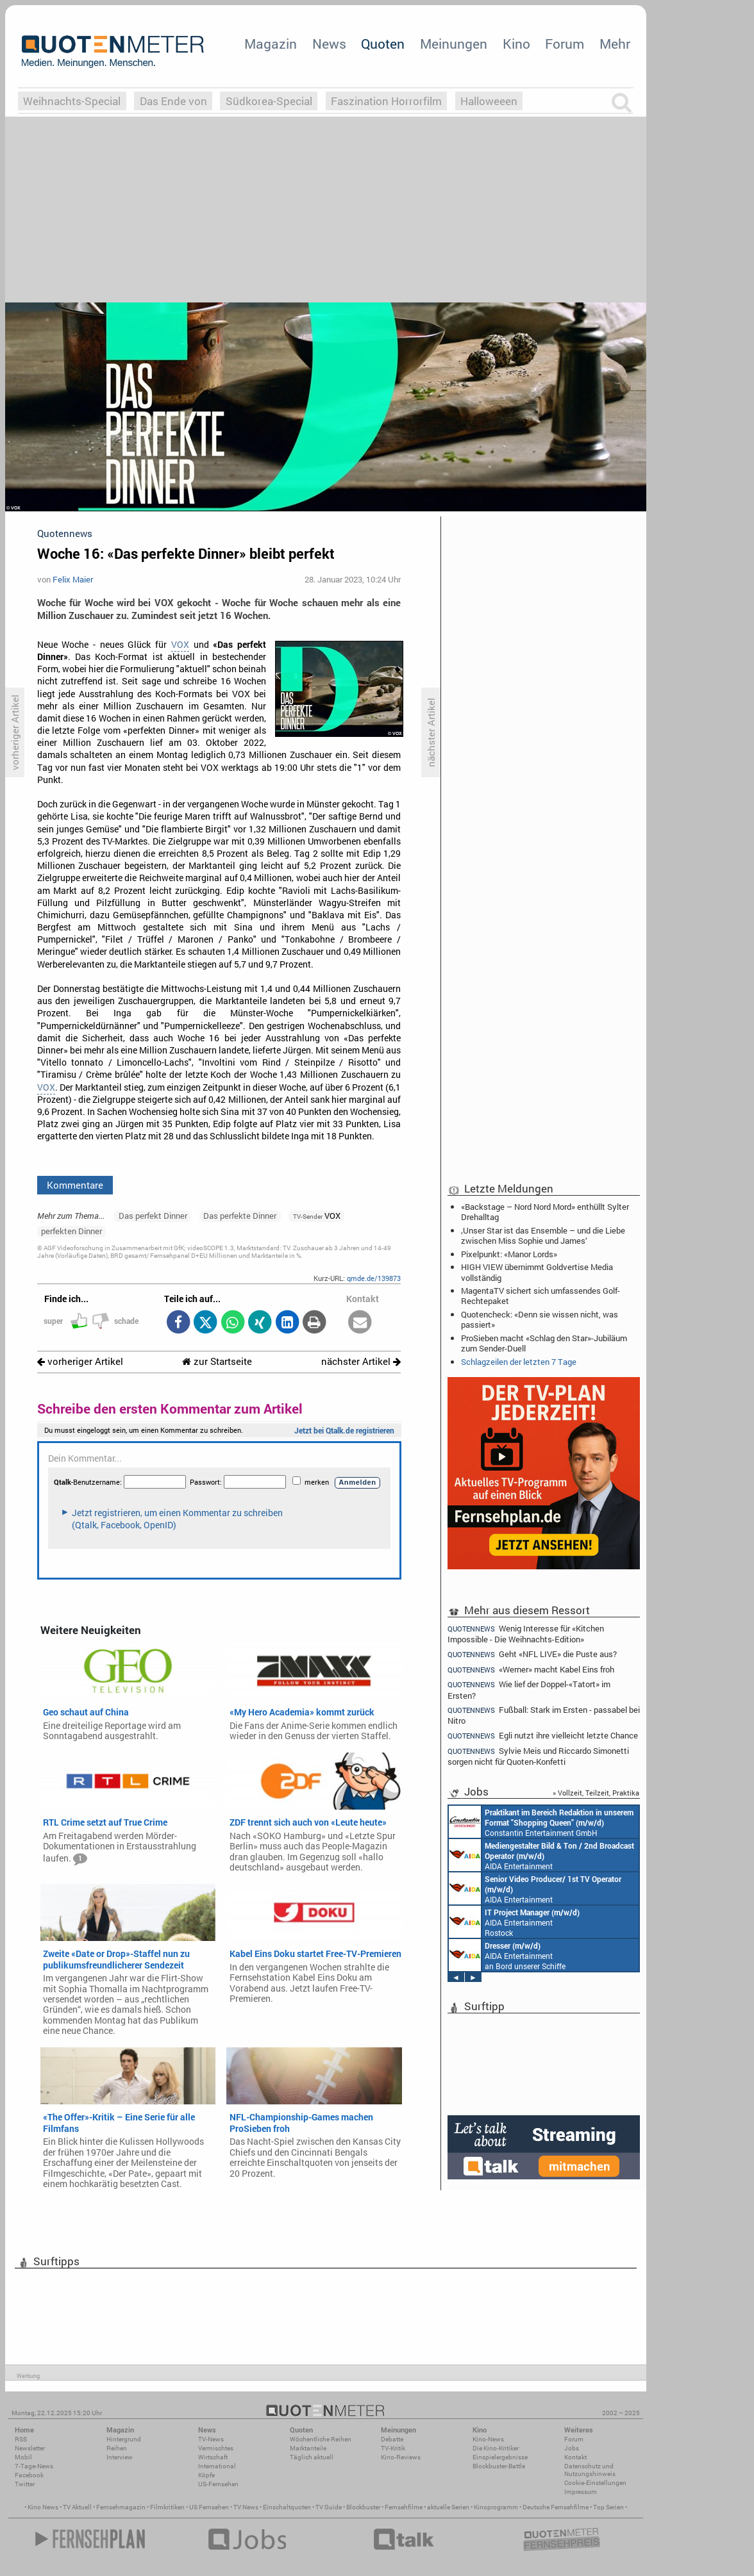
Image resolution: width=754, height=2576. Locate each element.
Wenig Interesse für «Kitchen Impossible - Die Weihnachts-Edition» (526, 1633)
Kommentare (75, 1184)
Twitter (25, 2484)
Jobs (571, 2448)
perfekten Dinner (71, 1231)
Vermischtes (215, 2448)
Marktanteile (308, 2448)
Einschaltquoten (287, 2507)
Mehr (614, 44)
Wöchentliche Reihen (320, 2439)
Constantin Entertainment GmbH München (541, 1822)
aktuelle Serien (448, 2507)
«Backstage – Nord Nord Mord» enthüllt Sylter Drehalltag (545, 1212)
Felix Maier (73, 579)
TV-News (211, 2439)
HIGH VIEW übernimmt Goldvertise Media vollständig (537, 1272)
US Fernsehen (209, 2507)
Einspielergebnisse (500, 2457)
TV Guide (328, 2507)
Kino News (43, 2507)
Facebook (29, 2475)
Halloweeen (488, 101)
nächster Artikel (361, 1361)
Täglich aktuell (311, 2457)
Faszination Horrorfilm (386, 101)
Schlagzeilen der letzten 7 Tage (518, 1361)
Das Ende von (173, 101)
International (217, 2466)
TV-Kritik (393, 2448)
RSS (21, 2439)
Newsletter (30, 2448)
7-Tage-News (34, 2466)
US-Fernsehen (218, 2484)
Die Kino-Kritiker (496, 2448)
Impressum (580, 2492)
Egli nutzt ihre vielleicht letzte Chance (543, 1735)
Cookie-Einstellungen (595, 2483)
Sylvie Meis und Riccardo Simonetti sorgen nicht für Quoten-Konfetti (538, 1756)
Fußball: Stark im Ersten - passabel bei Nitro (544, 1715)
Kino (516, 44)
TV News (245, 2507)
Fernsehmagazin (121, 2507)
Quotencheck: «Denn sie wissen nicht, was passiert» (539, 1319)
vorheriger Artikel (80, 1361)
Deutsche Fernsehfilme (556, 2507)
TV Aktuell (77, 2507)
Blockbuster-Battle (499, 2466)
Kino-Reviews (401, 2457)
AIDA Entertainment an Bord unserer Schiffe (541, 1855)
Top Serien (608, 2507)
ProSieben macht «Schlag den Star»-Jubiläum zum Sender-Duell (544, 1343)
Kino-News (488, 2439)
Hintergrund (123, 2439)
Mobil (23, 2457)
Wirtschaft (213, 2457)
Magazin (270, 44)
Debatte (392, 2439)
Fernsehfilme (404, 2507)
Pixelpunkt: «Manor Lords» (509, 1254)
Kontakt (575, 2457)
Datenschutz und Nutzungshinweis (590, 2470)
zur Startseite (217, 1361)
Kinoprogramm (496, 2507)
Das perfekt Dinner (153, 1215)
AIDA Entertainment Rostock (514, 1922)
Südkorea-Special (269, 101)
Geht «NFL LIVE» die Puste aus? (532, 1654)
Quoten (383, 44)
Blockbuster (363, 2507)
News (329, 44)
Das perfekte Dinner (239, 1215)
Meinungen (453, 44)
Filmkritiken (167, 2507)
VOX (180, 644)
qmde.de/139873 (374, 1278)
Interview (119, 2457)
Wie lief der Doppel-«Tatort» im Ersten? (529, 1689)
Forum (564, 44)
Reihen (116, 2448)
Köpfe (206, 2475)
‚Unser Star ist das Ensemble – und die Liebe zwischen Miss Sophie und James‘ (543, 1235)
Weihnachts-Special (72, 101)
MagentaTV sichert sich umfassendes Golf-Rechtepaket (540, 1296)
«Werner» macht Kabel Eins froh (531, 1669)
